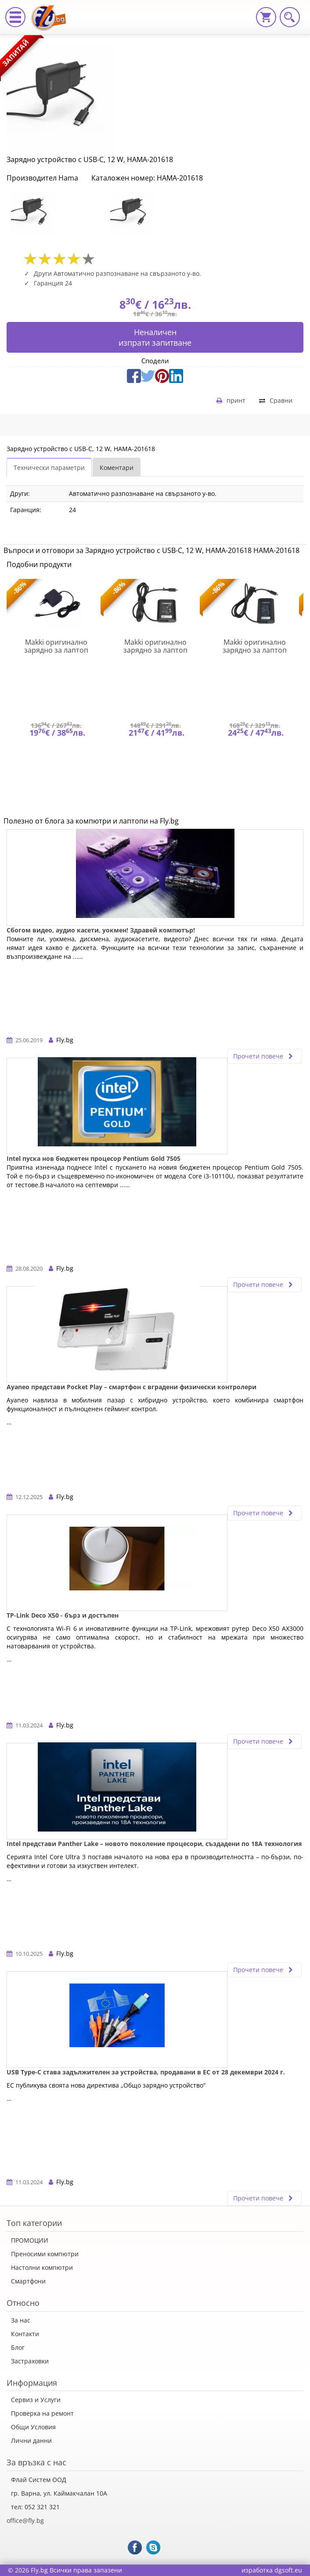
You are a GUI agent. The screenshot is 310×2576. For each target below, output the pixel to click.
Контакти (25, 2334)
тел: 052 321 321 (35, 2507)
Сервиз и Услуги (36, 2399)
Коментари (116, 467)
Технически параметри (49, 467)
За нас (20, 2320)
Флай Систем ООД (38, 2479)
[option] (56, 213)
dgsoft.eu (288, 2570)
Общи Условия (33, 2427)
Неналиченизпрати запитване (155, 337)
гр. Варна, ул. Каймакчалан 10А (59, 2493)
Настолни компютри (42, 2267)
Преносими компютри (45, 2254)
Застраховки (30, 2361)
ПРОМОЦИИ (29, 2240)
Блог (18, 2347)
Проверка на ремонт (42, 2413)
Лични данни (31, 2440)
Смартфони (28, 2281)
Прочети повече (264, 1056)
